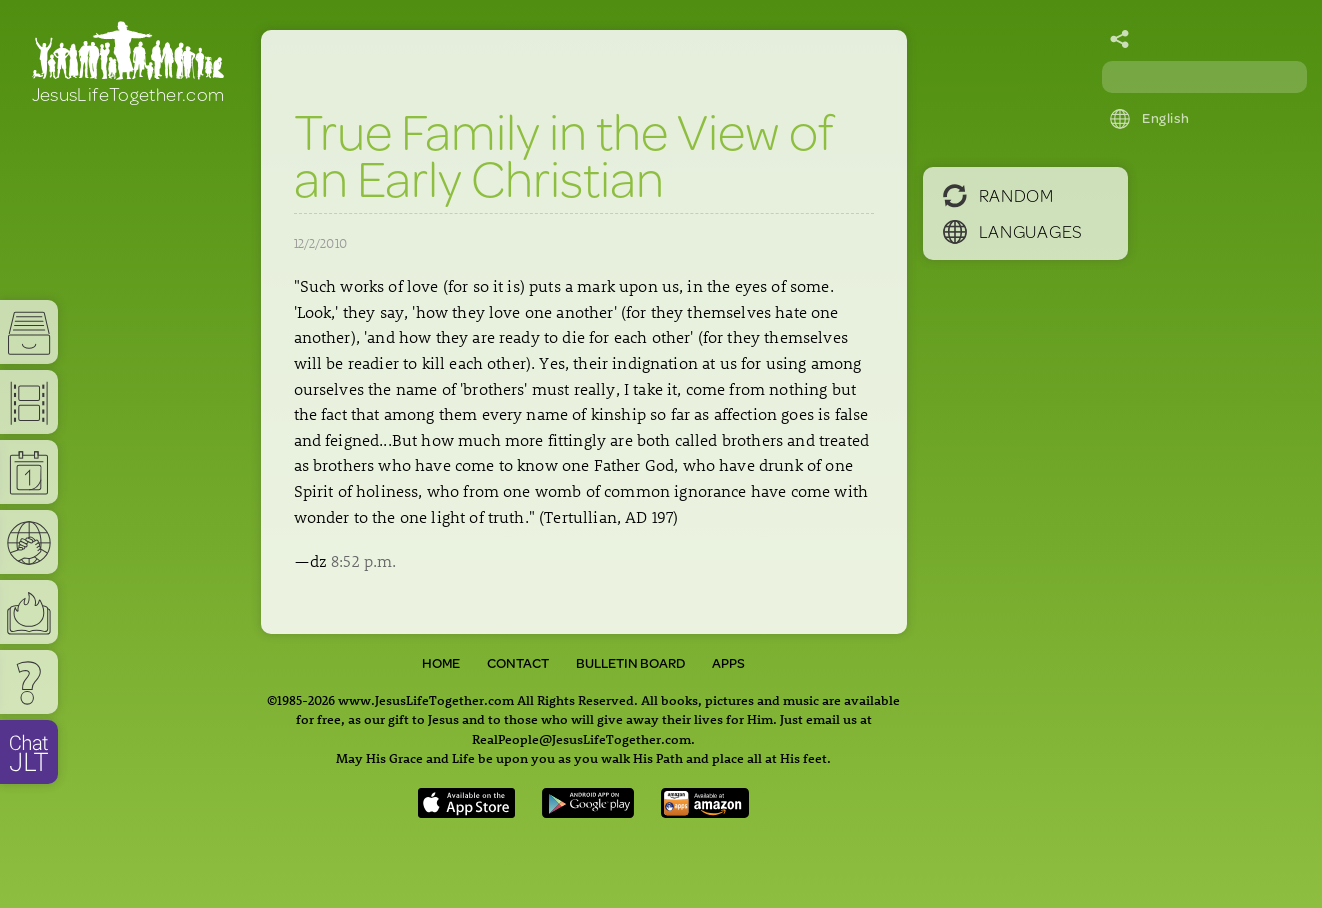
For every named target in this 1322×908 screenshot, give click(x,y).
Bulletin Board (630, 663)
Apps (728, 663)
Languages (1013, 231)
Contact (518, 663)
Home (441, 663)
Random (998, 195)
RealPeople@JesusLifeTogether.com (581, 738)
